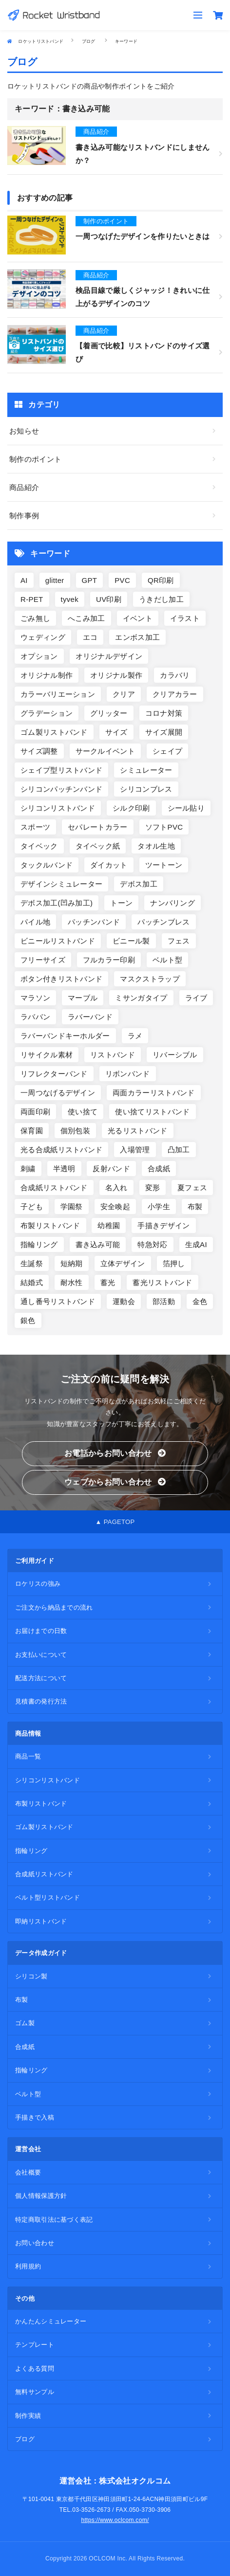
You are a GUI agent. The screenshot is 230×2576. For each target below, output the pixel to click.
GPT (89, 580)
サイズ (116, 732)
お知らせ (24, 431)
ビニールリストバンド (57, 941)
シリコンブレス (146, 789)
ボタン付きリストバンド (61, 979)
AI (24, 580)
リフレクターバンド (54, 1074)
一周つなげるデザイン (57, 1092)
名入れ (116, 1187)
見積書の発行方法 (41, 1701)
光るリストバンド (138, 1130)
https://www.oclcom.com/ (115, 2520)
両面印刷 (35, 1111)
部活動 (164, 1301)
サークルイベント (105, 751)
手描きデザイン (163, 1225)
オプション (39, 656)
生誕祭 (31, 1263)
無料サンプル (34, 2391)
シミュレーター (146, 770)
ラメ (135, 1036)
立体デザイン (122, 1263)
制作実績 (28, 2415)
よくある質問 (34, 2368)
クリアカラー (175, 694)
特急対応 (152, 1244)
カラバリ (175, 675)
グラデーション (46, 713)
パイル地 (35, 922)
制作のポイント (35, 459)
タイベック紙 (98, 846)
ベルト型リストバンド (47, 1897)
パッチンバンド (94, 922)
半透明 (64, 1168)
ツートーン (164, 865)
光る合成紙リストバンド (61, 1149)
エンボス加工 (137, 637)
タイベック (39, 846)
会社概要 (28, 2172)
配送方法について (41, 1678)
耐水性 (71, 1282)
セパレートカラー (98, 827)
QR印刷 (161, 580)
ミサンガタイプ (141, 998)
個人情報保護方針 (41, 2195)
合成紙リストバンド (54, 1187)
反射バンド (111, 1168)
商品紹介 (24, 487)
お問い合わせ (34, 2243)
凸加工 (179, 1149)
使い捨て (82, 1111)
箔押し (174, 1263)
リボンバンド (127, 1074)
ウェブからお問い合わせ (115, 1482)
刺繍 (28, 1168)
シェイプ (167, 751)
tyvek (70, 599)
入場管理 (135, 1149)
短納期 (71, 1263)
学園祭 (71, 1206)
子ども (31, 1206)
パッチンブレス (163, 922)
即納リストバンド (41, 1921)
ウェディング (42, 637)
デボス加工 (138, 884)
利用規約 (28, 2266)
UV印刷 (108, 599)
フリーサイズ (42, 960)
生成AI (196, 1244)
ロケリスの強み (37, 1583)
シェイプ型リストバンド (61, 770)
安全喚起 (115, 1206)
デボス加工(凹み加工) (56, 903)
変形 (152, 1187)
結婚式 (31, 1282)
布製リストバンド (50, 1225)
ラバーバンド (90, 1017)
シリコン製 (31, 1976)
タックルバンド (46, 865)
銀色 (28, 1320)
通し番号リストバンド (57, 1301)
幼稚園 (108, 1225)
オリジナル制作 (46, 675)
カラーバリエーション (57, 694)
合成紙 (159, 1168)
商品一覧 (28, 1756)
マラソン (35, 998)
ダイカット (109, 865)
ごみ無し (35, 618)
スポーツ (35, 827)
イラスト (185, 618)
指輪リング (39, 1244)
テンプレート (34, 2344)
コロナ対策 (164, 713)
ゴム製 (25, 2023)
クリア (124, 694)
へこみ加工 (86, 618)
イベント (138, 618)
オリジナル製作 (116, 675)
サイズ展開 (164, 732)
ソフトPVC (164, 827)
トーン (121, 903)
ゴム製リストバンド (54, 732)
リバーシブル (175, 1055)
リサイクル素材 (46, 1055)
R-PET (31, 599)
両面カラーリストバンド (153, 1092)
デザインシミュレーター (61, 884)
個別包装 (75, 1130)
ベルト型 (167, 960)
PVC (122, 580)
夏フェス (192, 1187)
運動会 (124, 1301)
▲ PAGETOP (115, 1521)
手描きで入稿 (34, 2117)
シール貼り (186, 808)
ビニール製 (131, 941)
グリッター (109, 713)
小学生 (159, 1206)
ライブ (196, 998)
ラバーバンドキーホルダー (65, 1036)
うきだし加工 (161, 599)
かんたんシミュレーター (50, 2321)
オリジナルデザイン (109, 656)
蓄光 (107, 1282)
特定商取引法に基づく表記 (54, 2219)
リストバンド (112, 1055)
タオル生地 (156, 846)
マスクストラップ (150, 979)
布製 (195, 1206)
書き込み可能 (98, 1244)
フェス (179, 941)
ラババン (35, 1017)
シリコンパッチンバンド (61, 789)
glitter (54, 580)
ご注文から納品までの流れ (54, 1607)
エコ (90, 637)
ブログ (25, 2439)
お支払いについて (41, 1654)
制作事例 (24, 515)
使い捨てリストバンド (152, 1111)
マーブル (82, 998)
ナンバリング (172, 903)
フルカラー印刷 (109, 960)
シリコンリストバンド (57, 808)
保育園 (31, 1130)
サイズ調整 (39, 751)
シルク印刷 (131, 808)
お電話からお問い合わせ (115, 1453)
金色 (200, 1301)
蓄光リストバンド (162, 1282)
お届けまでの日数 (41, 1630)
